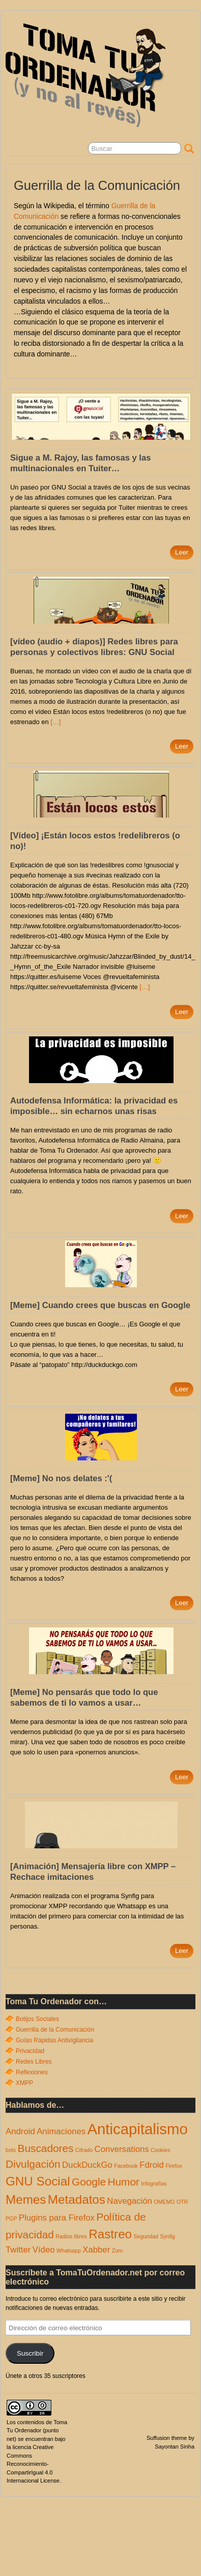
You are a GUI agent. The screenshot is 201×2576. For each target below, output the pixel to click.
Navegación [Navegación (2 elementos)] (129, 2201)
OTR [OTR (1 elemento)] (182, 2202)
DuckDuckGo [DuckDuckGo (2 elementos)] (87, 2165)
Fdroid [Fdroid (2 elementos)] (151, 2165)
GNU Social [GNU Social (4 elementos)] (38, 2181)
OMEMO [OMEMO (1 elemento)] (164, 2202)
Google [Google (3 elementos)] (89, 2182)
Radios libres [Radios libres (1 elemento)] (71, 2236)
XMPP (24, 2082)
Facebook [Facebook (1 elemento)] (126, 2166)
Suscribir (30, 2353)
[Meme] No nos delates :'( (61, 1478)
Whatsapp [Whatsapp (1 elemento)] (68, 2250)
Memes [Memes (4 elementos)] (26, 2199)
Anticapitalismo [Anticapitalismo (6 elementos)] (137, 2129)
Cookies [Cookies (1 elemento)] (160, 2150)
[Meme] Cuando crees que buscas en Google (100, 1305)
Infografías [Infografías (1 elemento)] (153, 2183)
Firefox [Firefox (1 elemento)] (173, 2166)
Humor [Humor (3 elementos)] (123, 2182)
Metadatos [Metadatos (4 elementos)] (76, 2199)
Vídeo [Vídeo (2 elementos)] (44, 2250)
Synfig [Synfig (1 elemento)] (167, 2236)
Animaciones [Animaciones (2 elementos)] (61, 2131)
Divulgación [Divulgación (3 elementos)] (33, 2164)
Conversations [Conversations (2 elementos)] (122, 2149)
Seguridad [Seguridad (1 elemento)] (145, 2236)
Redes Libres (34, 2061)
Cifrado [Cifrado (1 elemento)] (84, 2150)
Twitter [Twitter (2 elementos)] (18, 2250)
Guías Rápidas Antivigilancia (54, 2040)
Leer (181, 552)
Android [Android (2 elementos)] (20, 2131)
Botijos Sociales (37, 2019)
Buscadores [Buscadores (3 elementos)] (46, 2148)
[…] (55, 722)
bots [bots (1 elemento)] (11, 2150)
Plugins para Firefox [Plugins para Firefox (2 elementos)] (57, 2218)
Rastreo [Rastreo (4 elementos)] (110, 2234)
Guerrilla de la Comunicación (55, 2029)
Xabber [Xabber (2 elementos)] (96, 2250)
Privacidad (30, 2051)
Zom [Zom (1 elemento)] (117, 2250)
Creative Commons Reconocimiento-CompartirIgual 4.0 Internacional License (33, 2464)
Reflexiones (32, 2072)
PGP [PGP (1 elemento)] (11, 2218)
